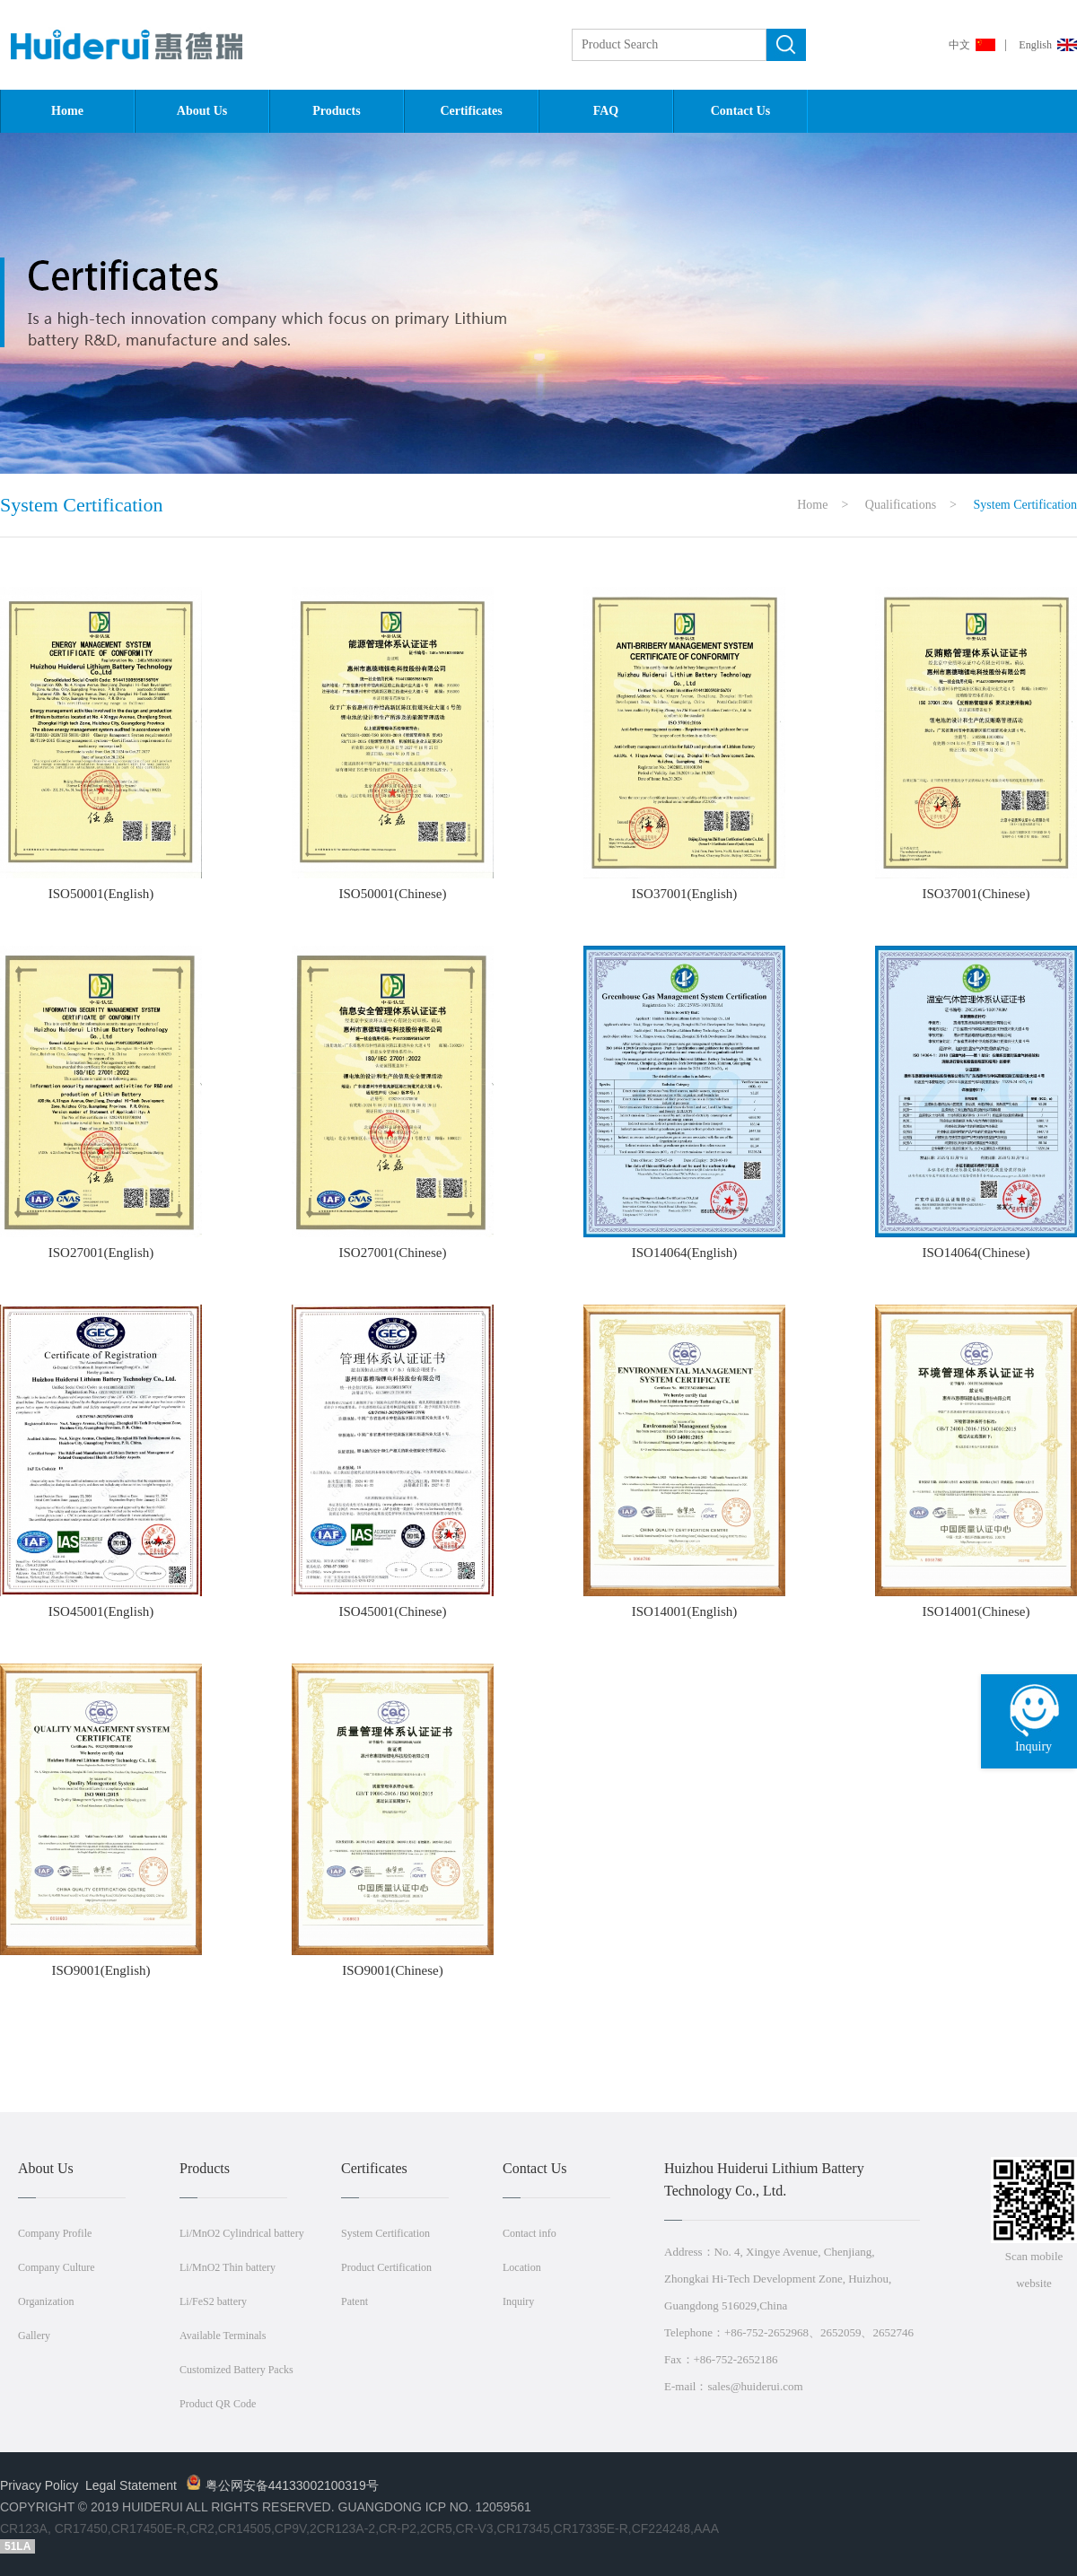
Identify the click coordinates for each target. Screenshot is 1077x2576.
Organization (46, 2301)
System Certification (385, 2233)
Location (522, 2267)
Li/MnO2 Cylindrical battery (242, 2233)
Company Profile (55, 2233)
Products (336, 111)
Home (67, 111)
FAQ (606, 111)
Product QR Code (218, 2403)
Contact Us (741, 111)
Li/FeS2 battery (213, 2301)
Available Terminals (223, 2335)
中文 (959, 45)
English (1035, 45)
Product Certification (386, 2267)
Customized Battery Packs (236, 2369)
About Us (202, 111)
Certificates (471, 111)
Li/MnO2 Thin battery (228, 2267)
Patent (354, 2301)
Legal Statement (131, 2485)
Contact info (529, 2233)
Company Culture (56, 2267)
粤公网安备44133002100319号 (283, 2485)
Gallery (34, 2335)
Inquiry (518, 2301)
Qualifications (900, 504)
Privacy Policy (39, 2485)
